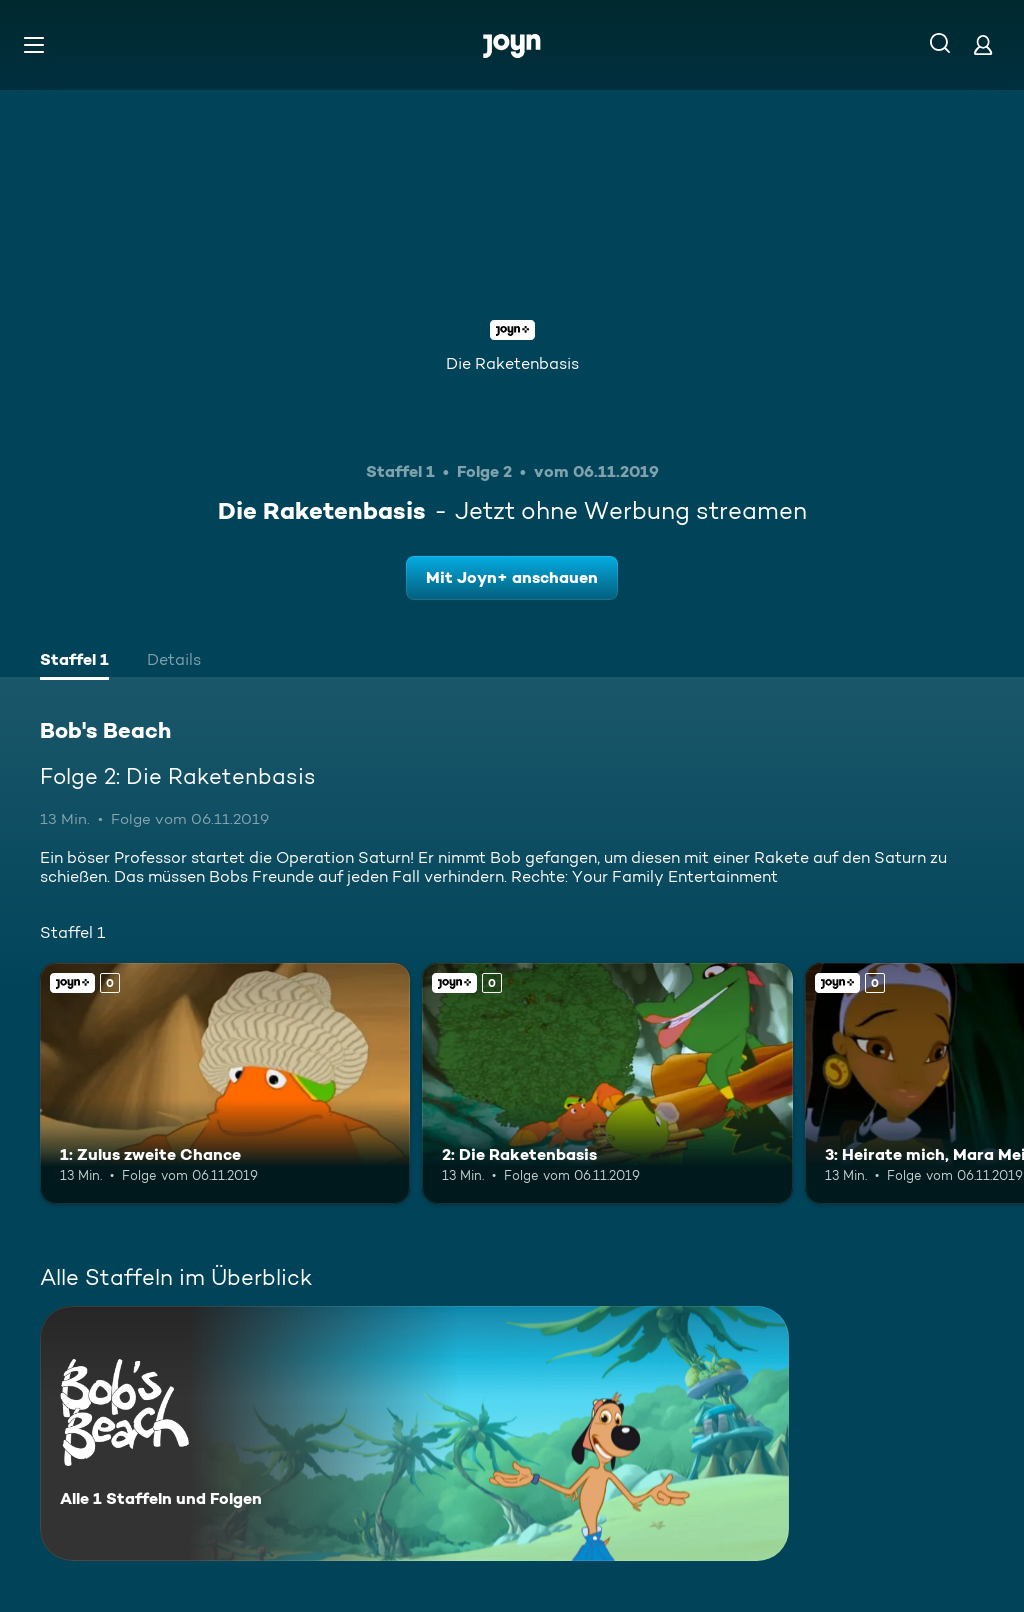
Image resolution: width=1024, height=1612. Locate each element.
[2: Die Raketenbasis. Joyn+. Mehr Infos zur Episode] (607, 1083)
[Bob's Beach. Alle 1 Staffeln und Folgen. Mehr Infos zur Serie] (414, 1433)
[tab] (74, 662)
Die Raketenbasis (512, 363)
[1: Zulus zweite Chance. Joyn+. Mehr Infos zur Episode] (225, 1083)
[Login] (983, 44)
